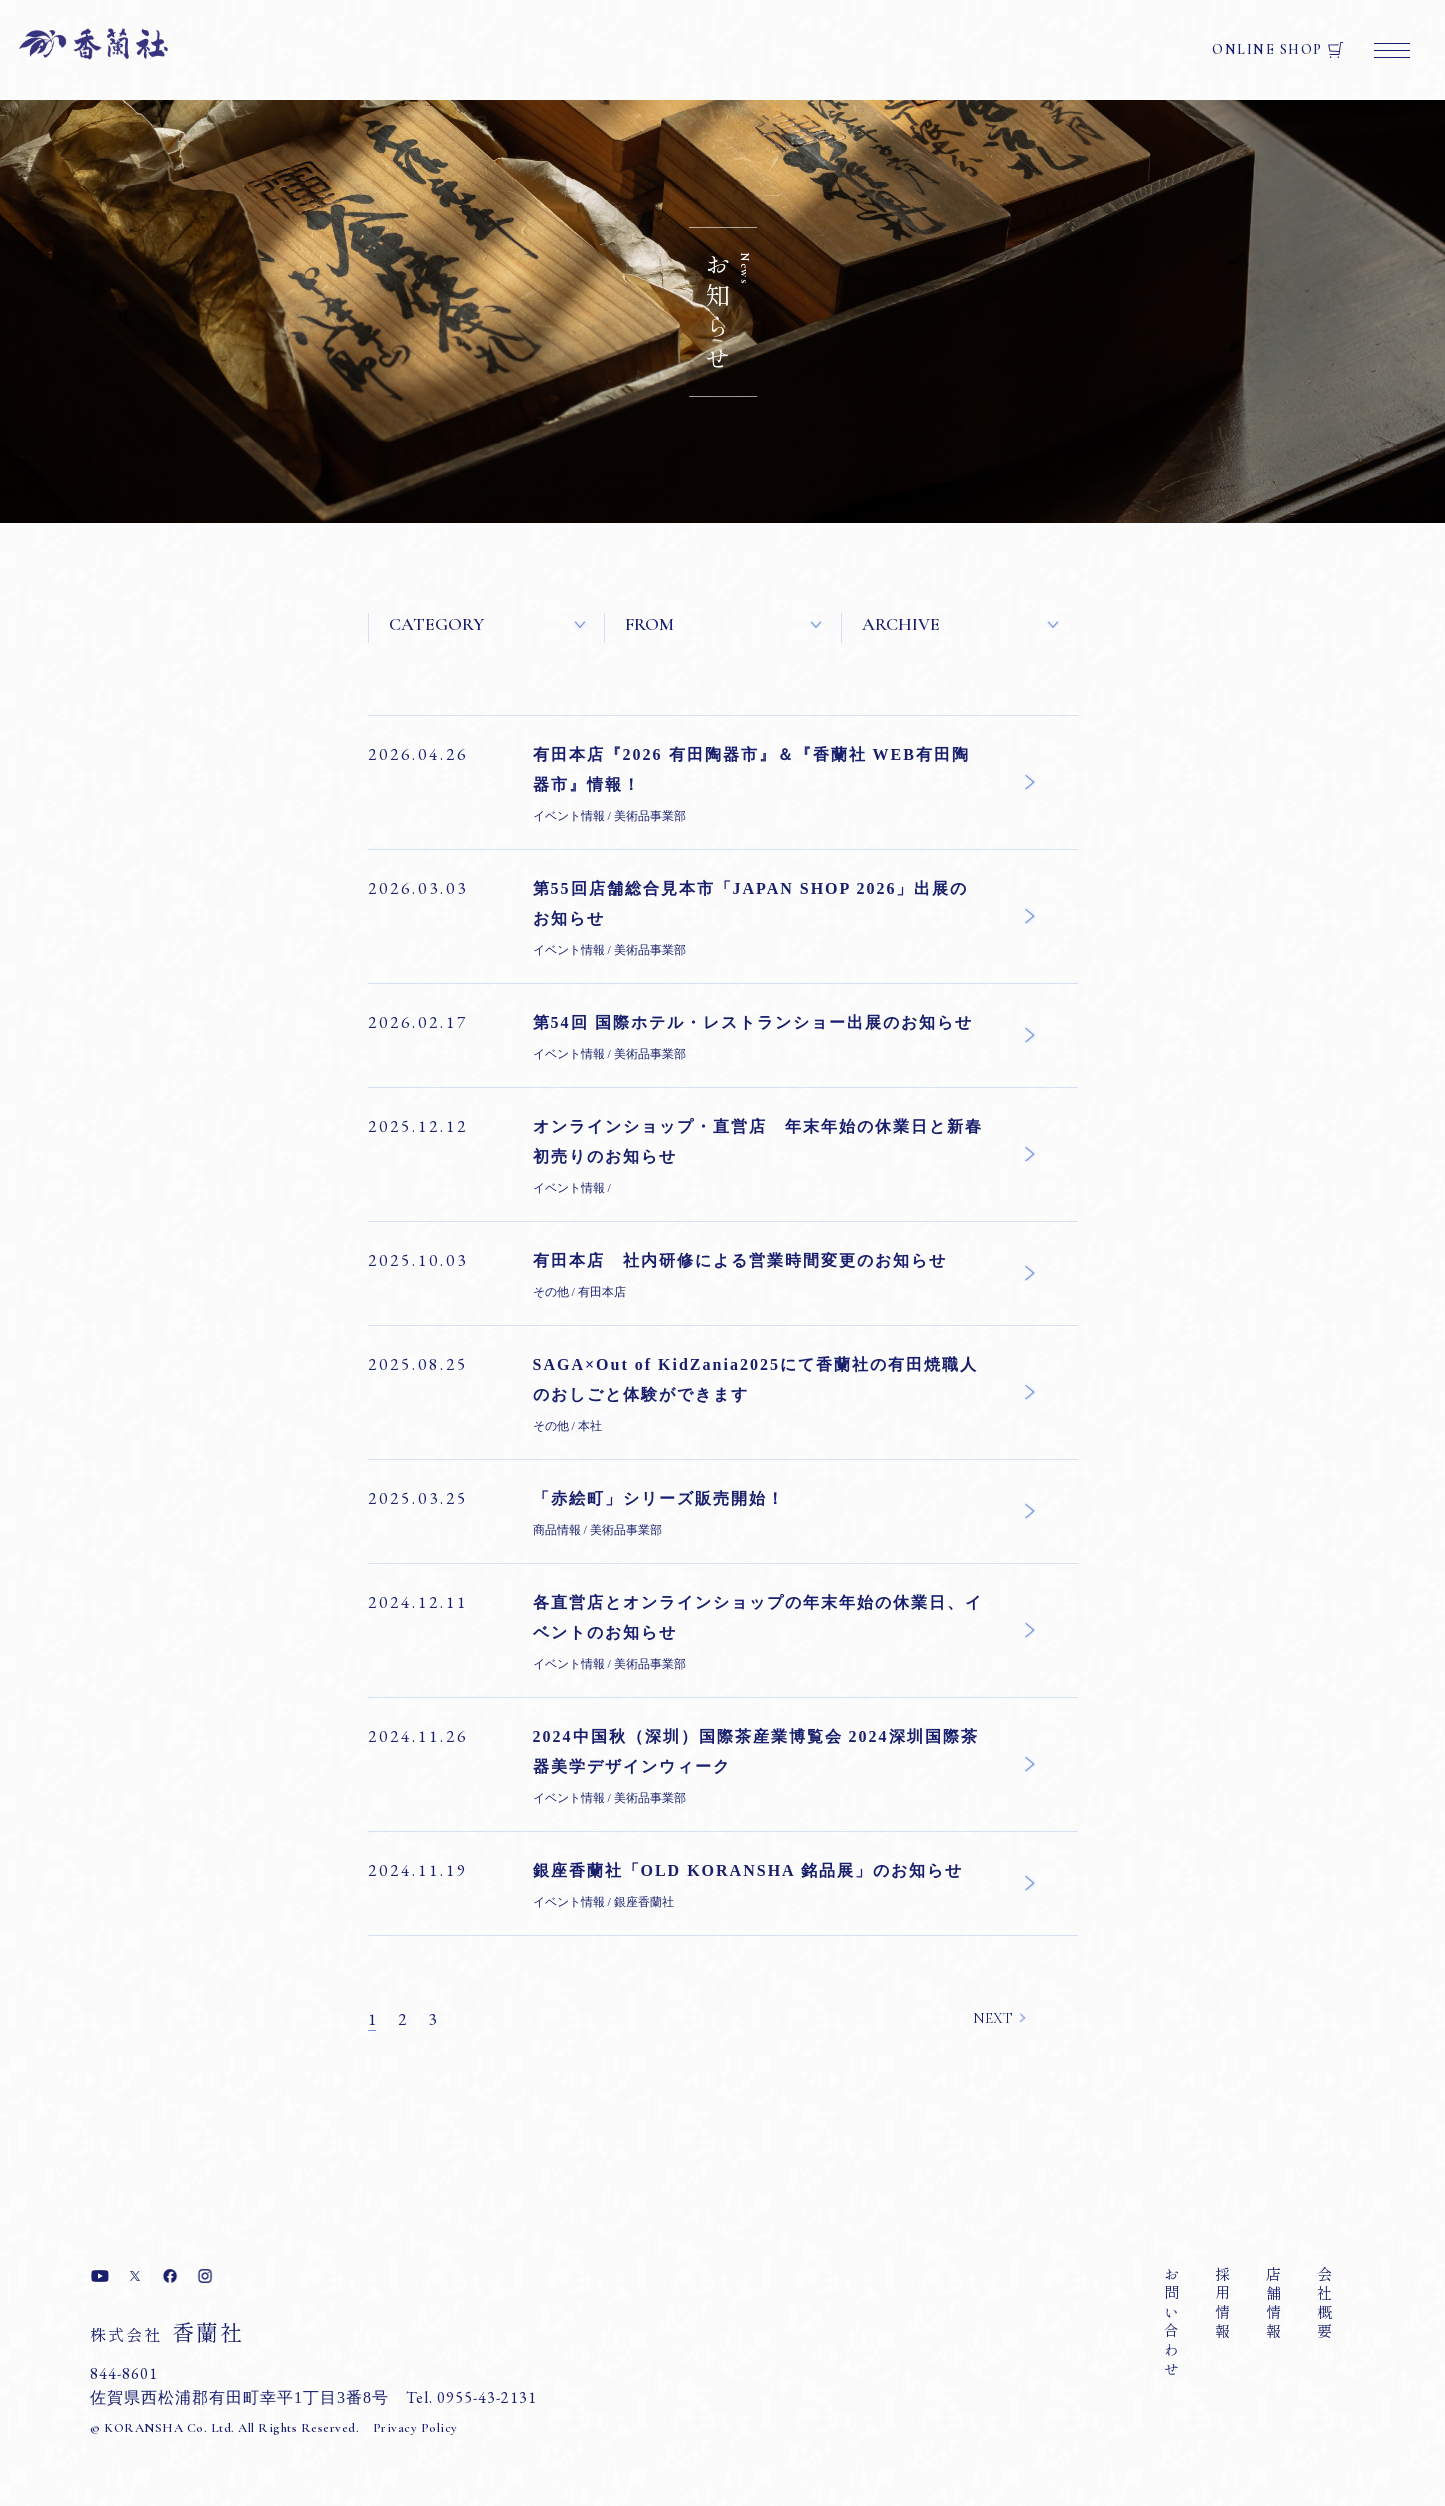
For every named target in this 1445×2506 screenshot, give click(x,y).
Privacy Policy (415, 2428)
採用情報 (1222, 2304)
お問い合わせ (1171, 2323)
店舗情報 (1273, 2304)
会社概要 (1324, 2304)
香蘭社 (167, 2331)
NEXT (993, 2018)
